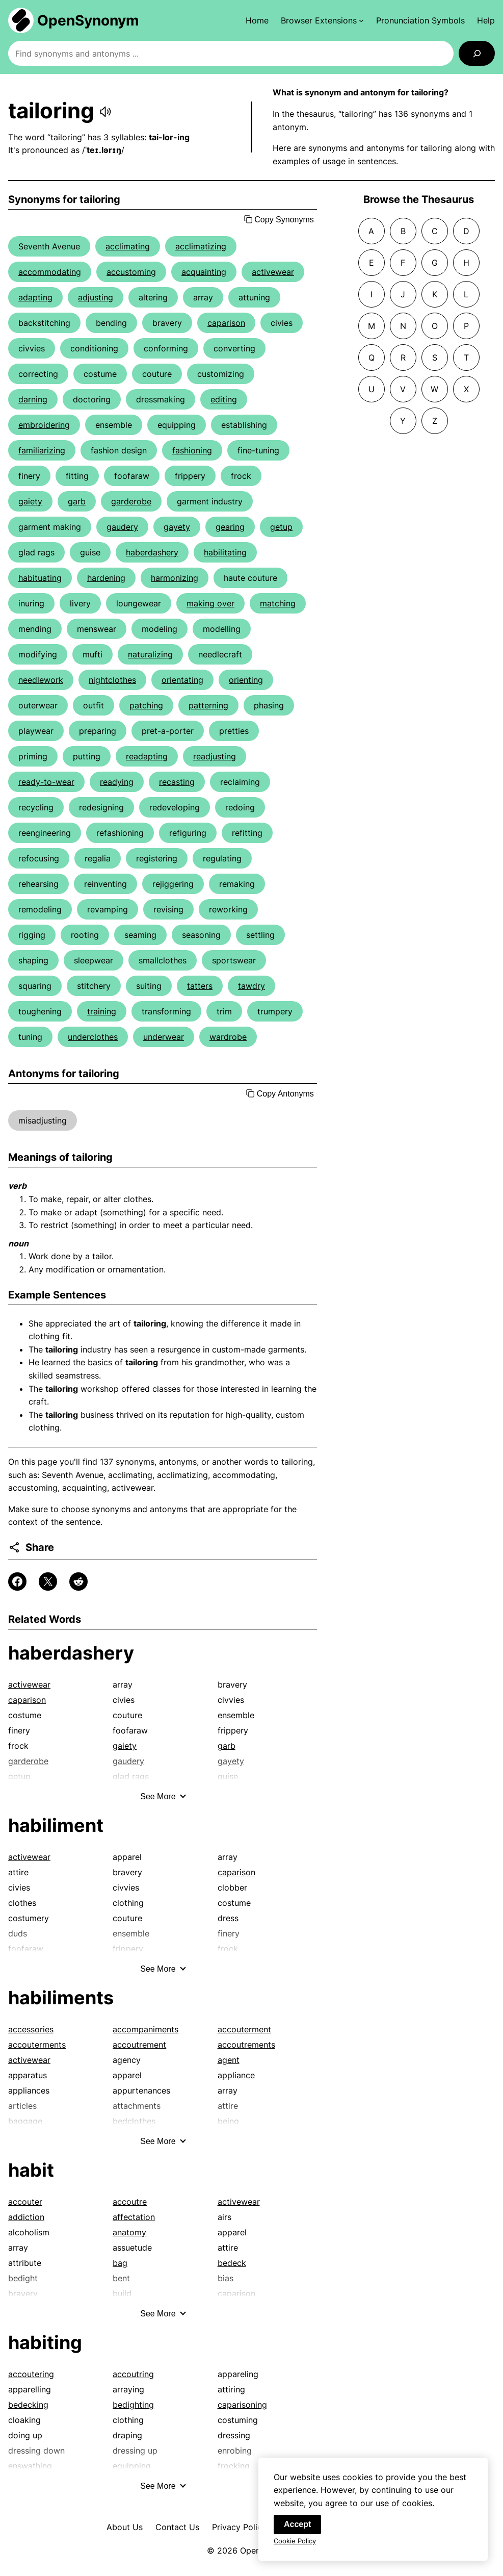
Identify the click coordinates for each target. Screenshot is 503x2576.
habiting (45, 2342)
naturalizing (150, 654)
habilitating (225, 552)
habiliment (55, 1825)
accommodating (49, 272)
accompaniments (145, 2029)
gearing (230, 527)
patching (146, 705)
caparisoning (242, 2405)
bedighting (133, 2405)
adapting (35, 297)
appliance (236, 2075)
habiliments (61, 1997)
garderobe (131, 501)
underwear (163, 1037)
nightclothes (112, 680)
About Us (125, 2527)
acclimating (127, 246)
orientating (182, 680)
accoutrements (246, 2044)
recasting (177, 782)
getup (281, 527)
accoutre (130, 2202)
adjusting (95, 297)
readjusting (214, 756)
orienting (246, 680)
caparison (226, 323)
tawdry (251, 986)
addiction (26, 2217)
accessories (31, 2029)
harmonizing (174, 578)
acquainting (203, 272)
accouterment (244, 2029)
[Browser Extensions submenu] (322, 20)
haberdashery (152, 552)
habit (31, 2170)
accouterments (37, 2044)
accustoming (131, 272)
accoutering (31, 2374)
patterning (208, 705)
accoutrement (139, 2044)
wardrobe (228, 1037)
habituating (40, 578)
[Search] (477, 53)
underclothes (93, 1037)
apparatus (27, 2075)
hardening (106, 578)
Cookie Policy (295, 2547)
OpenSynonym (88, 20)
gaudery (122, 527)
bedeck (232, 2263)
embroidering (44, 425)
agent (229, 2060)
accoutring (133, 2374)
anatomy (129, 2232)
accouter (25, 2202)
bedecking (28, 2405)
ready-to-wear (46, 782)
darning (32, 399)
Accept (297, 2530)
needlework (40, 680)
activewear (273, 272)
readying (117, 782)
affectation (134, 2217)
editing (223, 399)
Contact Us (177, 2527)
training (101, 1011)
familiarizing (41, 450)
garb (77, 501)
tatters (200, 986)
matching (278, 603)
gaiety (30, 501)
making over (210, 603)
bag (120, 2263)
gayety (177, 527)
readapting (147, 756)
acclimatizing (200, 246)
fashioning (192, 450)
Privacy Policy (239, 2527)
